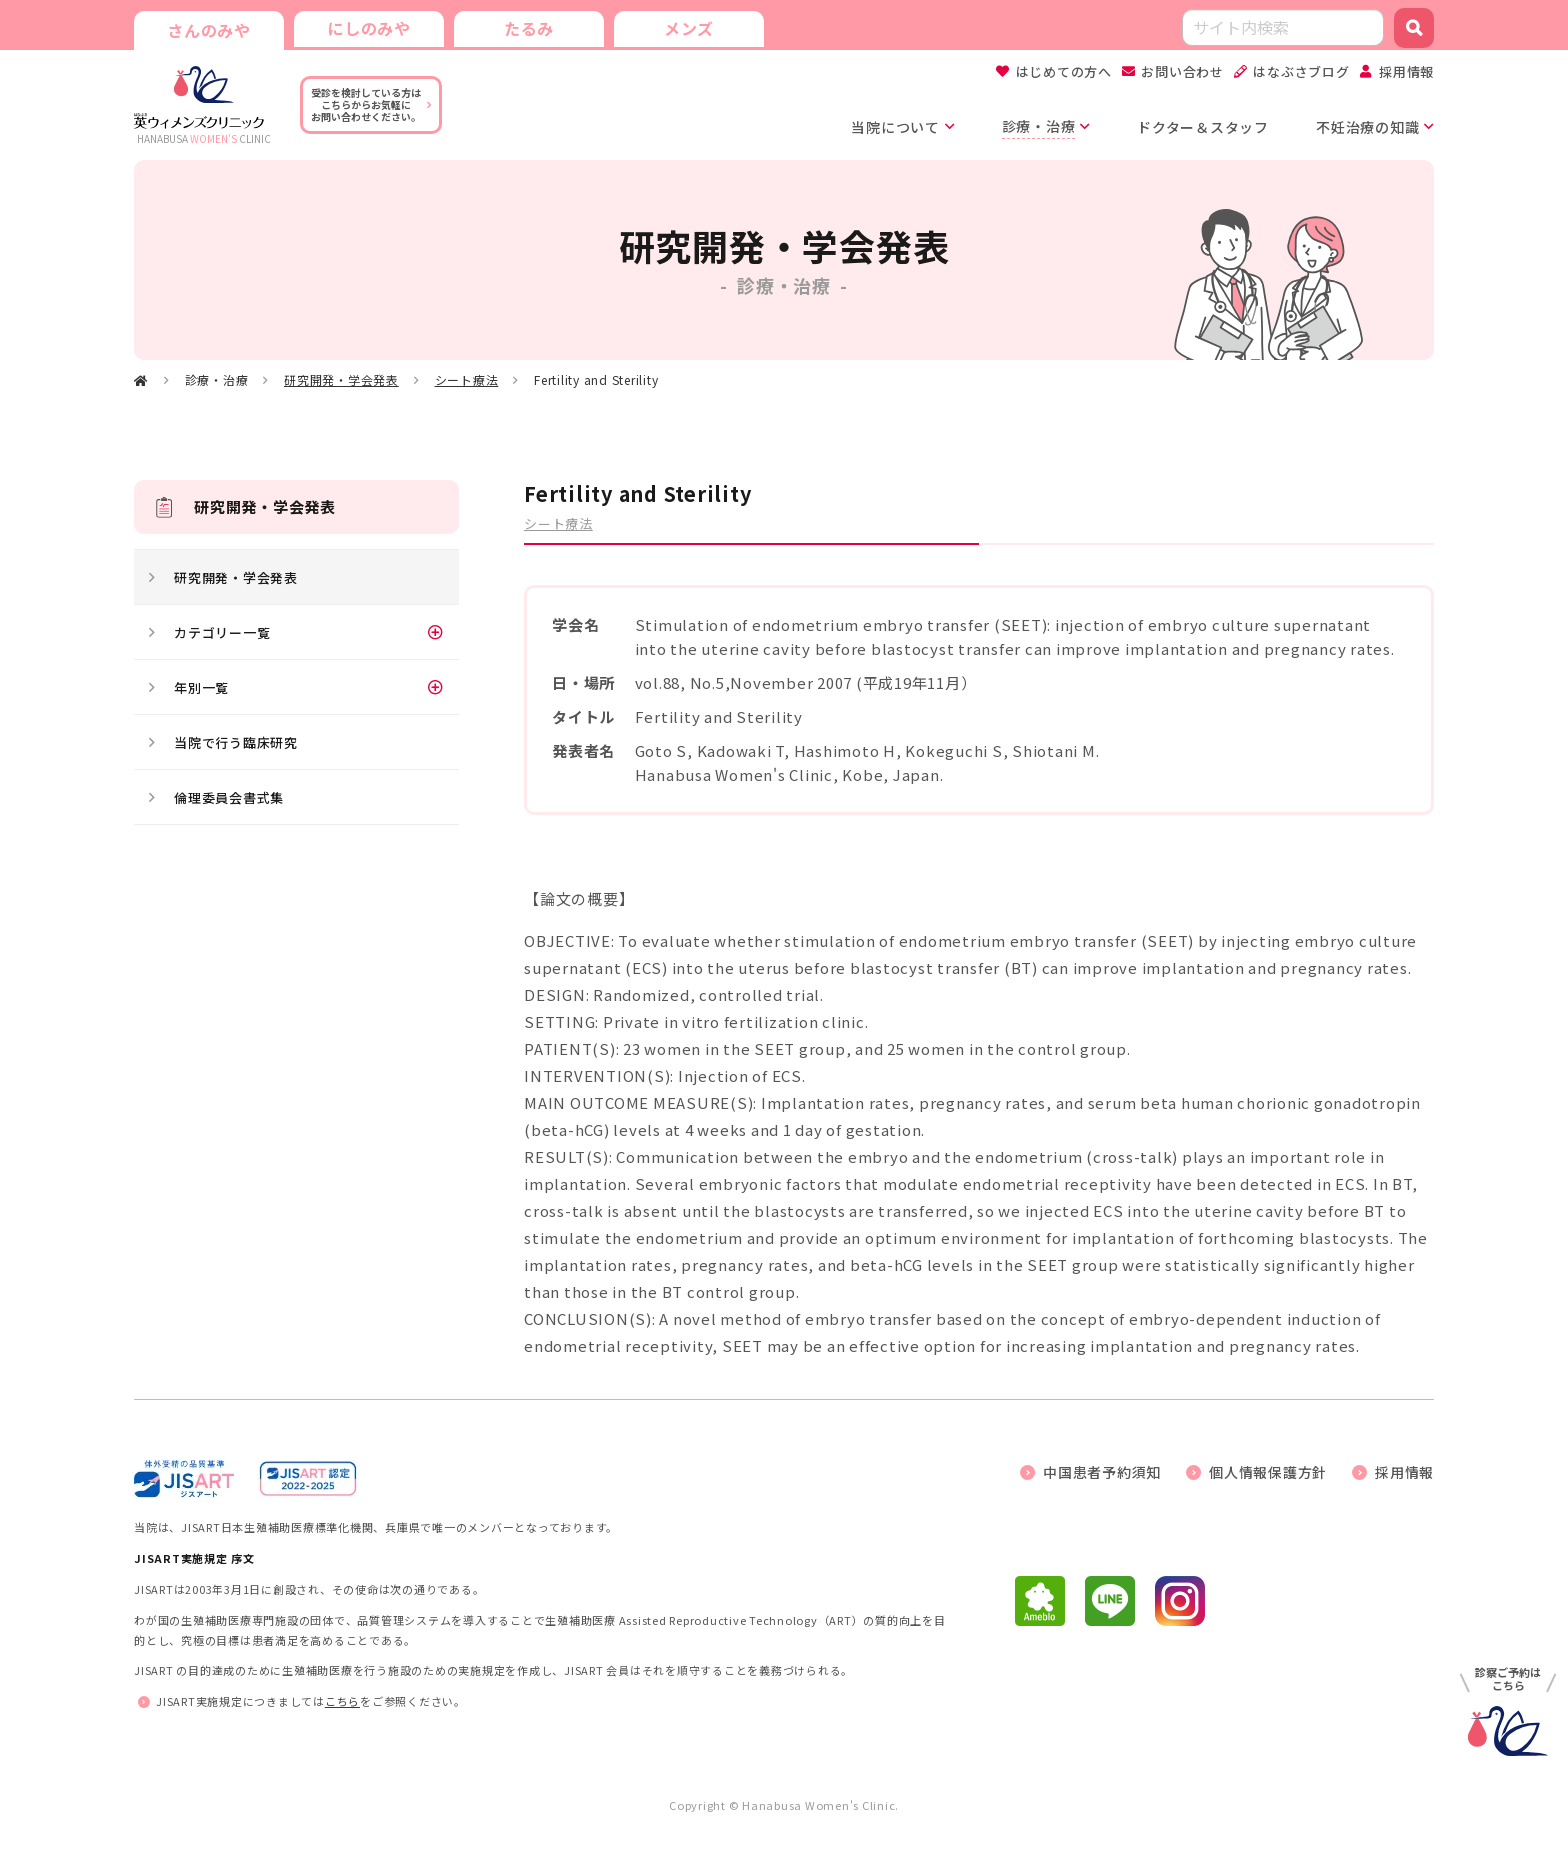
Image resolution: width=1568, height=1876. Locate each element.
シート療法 (467, 379)
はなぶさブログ (1301, 71)
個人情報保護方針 (1268, 1472)
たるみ (529, 28)
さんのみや (209, 30)
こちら (342, 1701)
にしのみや (369, 28)
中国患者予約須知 (1102, 1472)
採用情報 (1406, 71)
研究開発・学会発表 (341, 379)
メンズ (689, 28)
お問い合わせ (1182, 71)
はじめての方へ (1064, 71)
